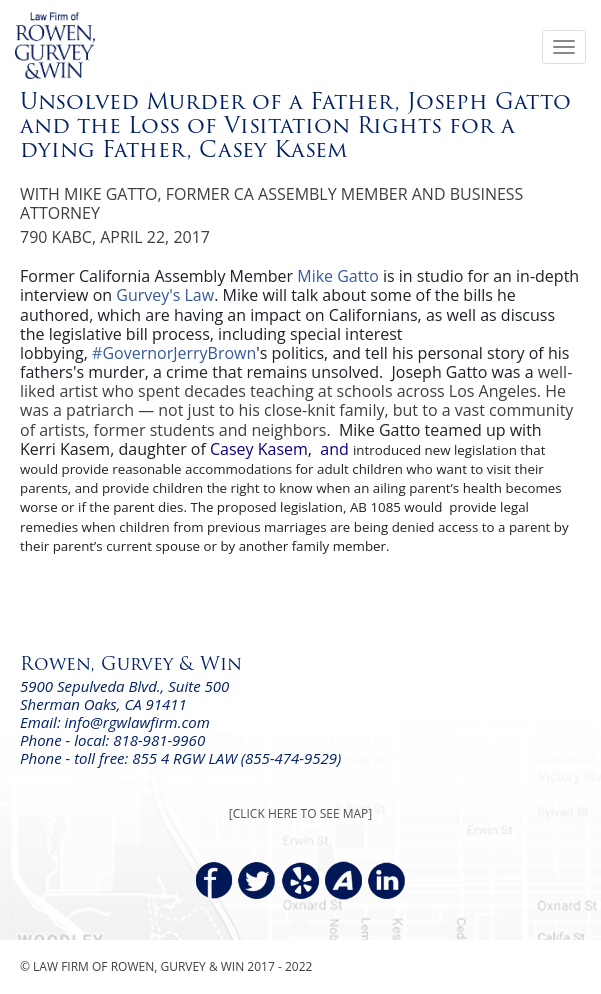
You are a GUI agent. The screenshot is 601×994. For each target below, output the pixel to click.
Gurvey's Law (165, 295)
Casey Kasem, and (281, 449)
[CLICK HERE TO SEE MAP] (300, 813)
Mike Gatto (338, 276)
